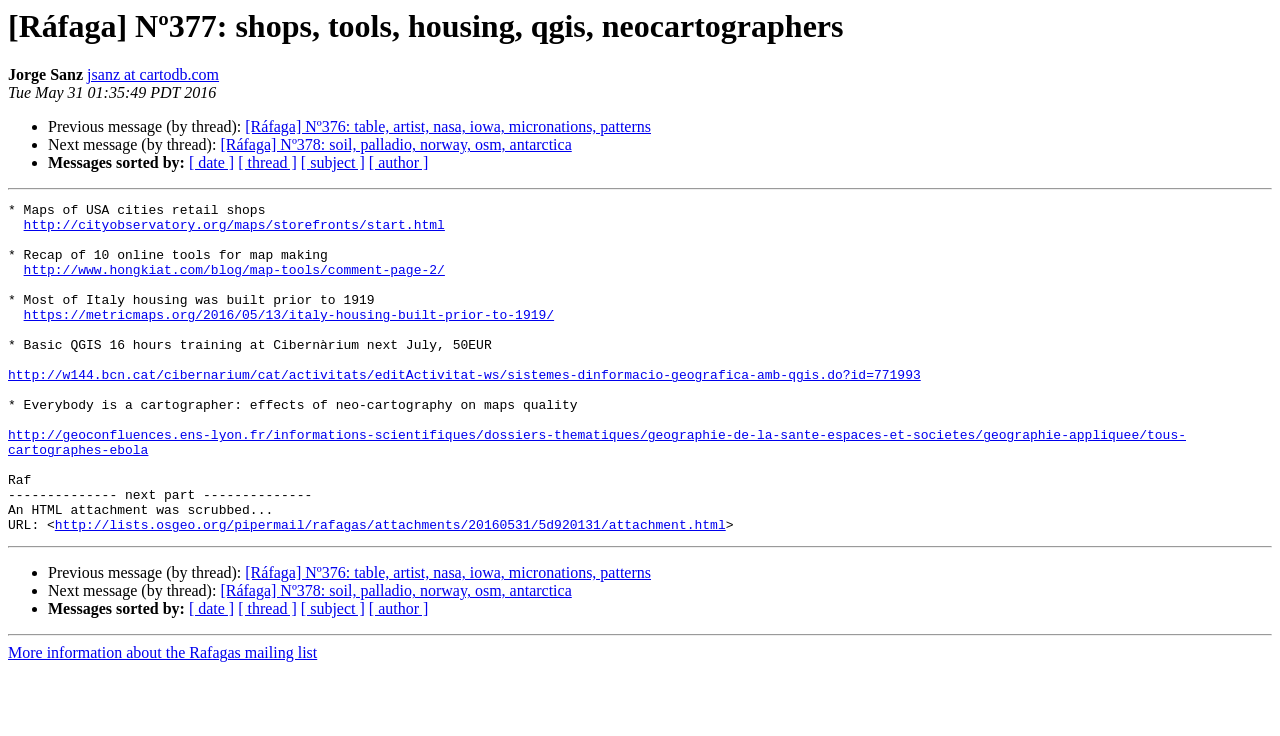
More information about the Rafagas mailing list (162, 718)
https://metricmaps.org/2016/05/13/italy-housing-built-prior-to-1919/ (289, 338)
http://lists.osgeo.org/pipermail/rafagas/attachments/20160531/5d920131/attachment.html (390, 590)
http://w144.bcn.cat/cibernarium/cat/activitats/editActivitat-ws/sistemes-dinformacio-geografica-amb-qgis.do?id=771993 (464, 410)
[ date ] (211, 162)
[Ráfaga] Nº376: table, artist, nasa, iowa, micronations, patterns (448, 126)
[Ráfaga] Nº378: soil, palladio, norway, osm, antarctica (395, 144)
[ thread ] (267, 162)
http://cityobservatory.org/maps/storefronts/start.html (234, 230)
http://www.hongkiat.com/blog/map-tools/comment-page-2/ (234, 284)
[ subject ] (333, 162)
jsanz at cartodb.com (153, 74)
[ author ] (399, 162)
